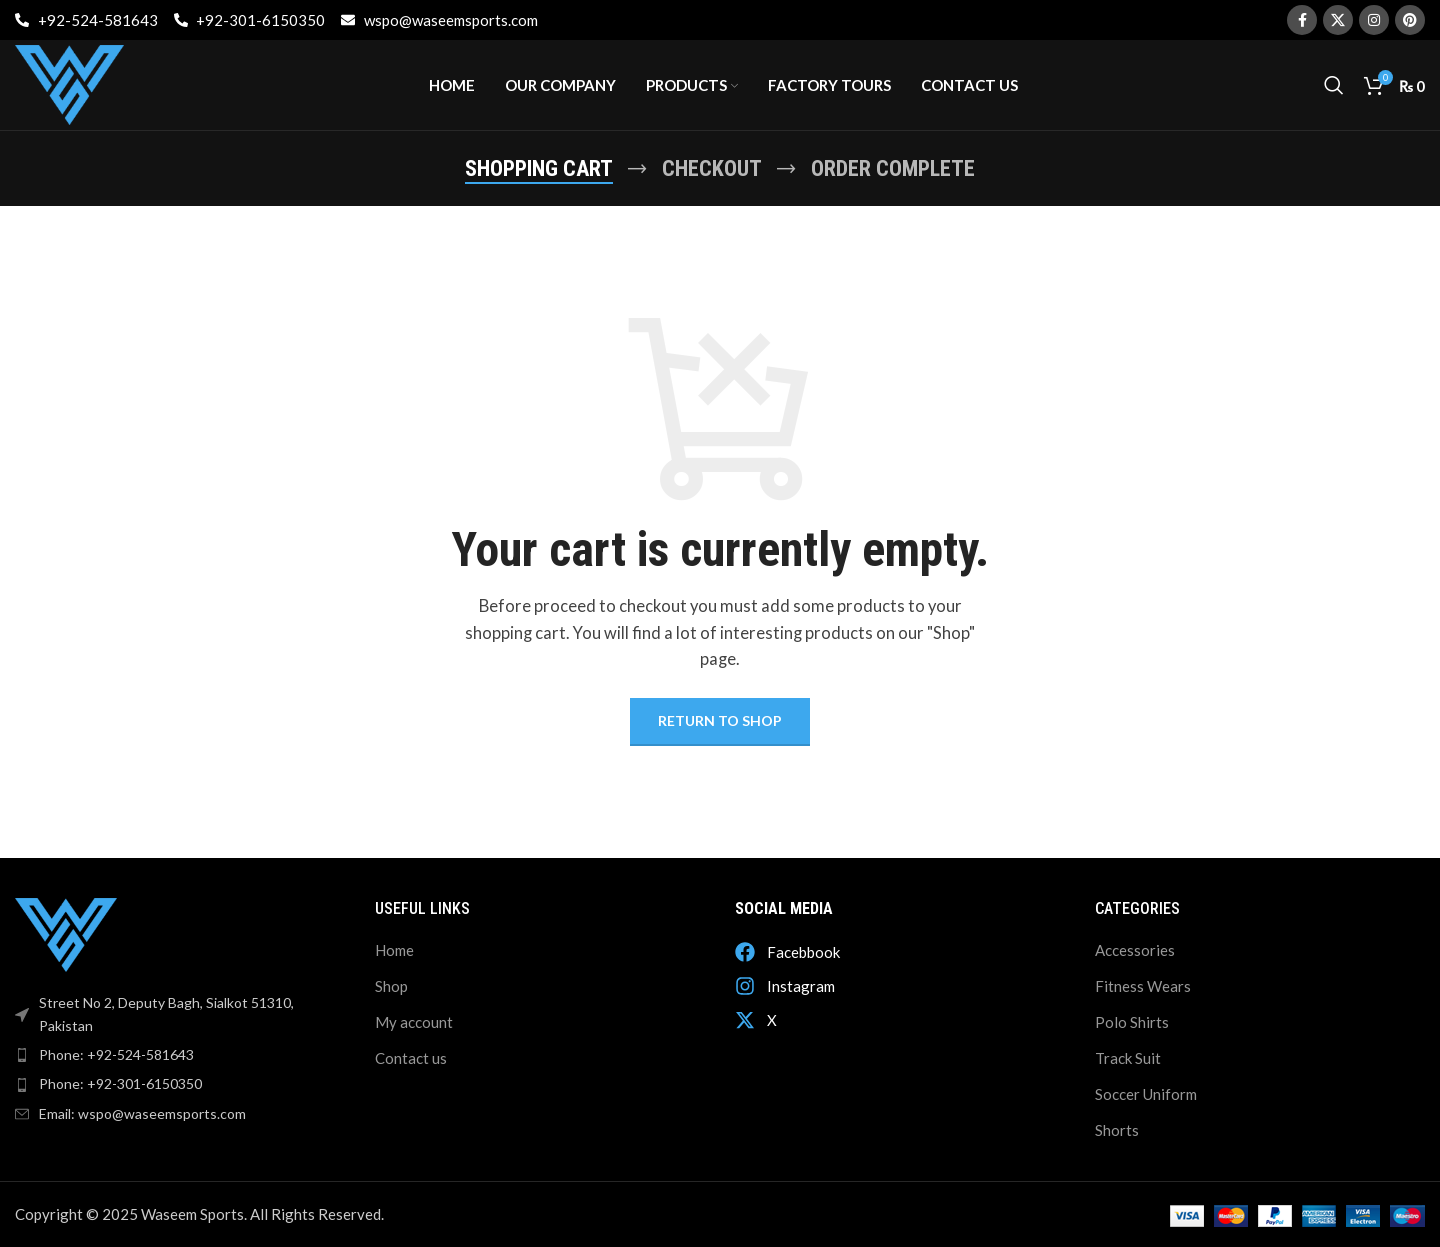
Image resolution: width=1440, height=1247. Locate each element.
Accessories (1135, 950)
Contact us (411, 1058)
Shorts (1117, 1130)
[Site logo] (69, 83)
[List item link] (180, 1055)
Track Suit (1128, 1058)
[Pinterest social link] (1410, 20)
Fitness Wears (1143, 986)
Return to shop (720, 720)
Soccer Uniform (1146, 1094)
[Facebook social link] (1302, 20)
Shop (391, 986)
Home (394, 950)
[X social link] (1338, 20)
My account (414, 1022)
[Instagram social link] (1374, 20)
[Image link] (66, 933)
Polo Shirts (1132, 1022)
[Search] (1334, 85)
